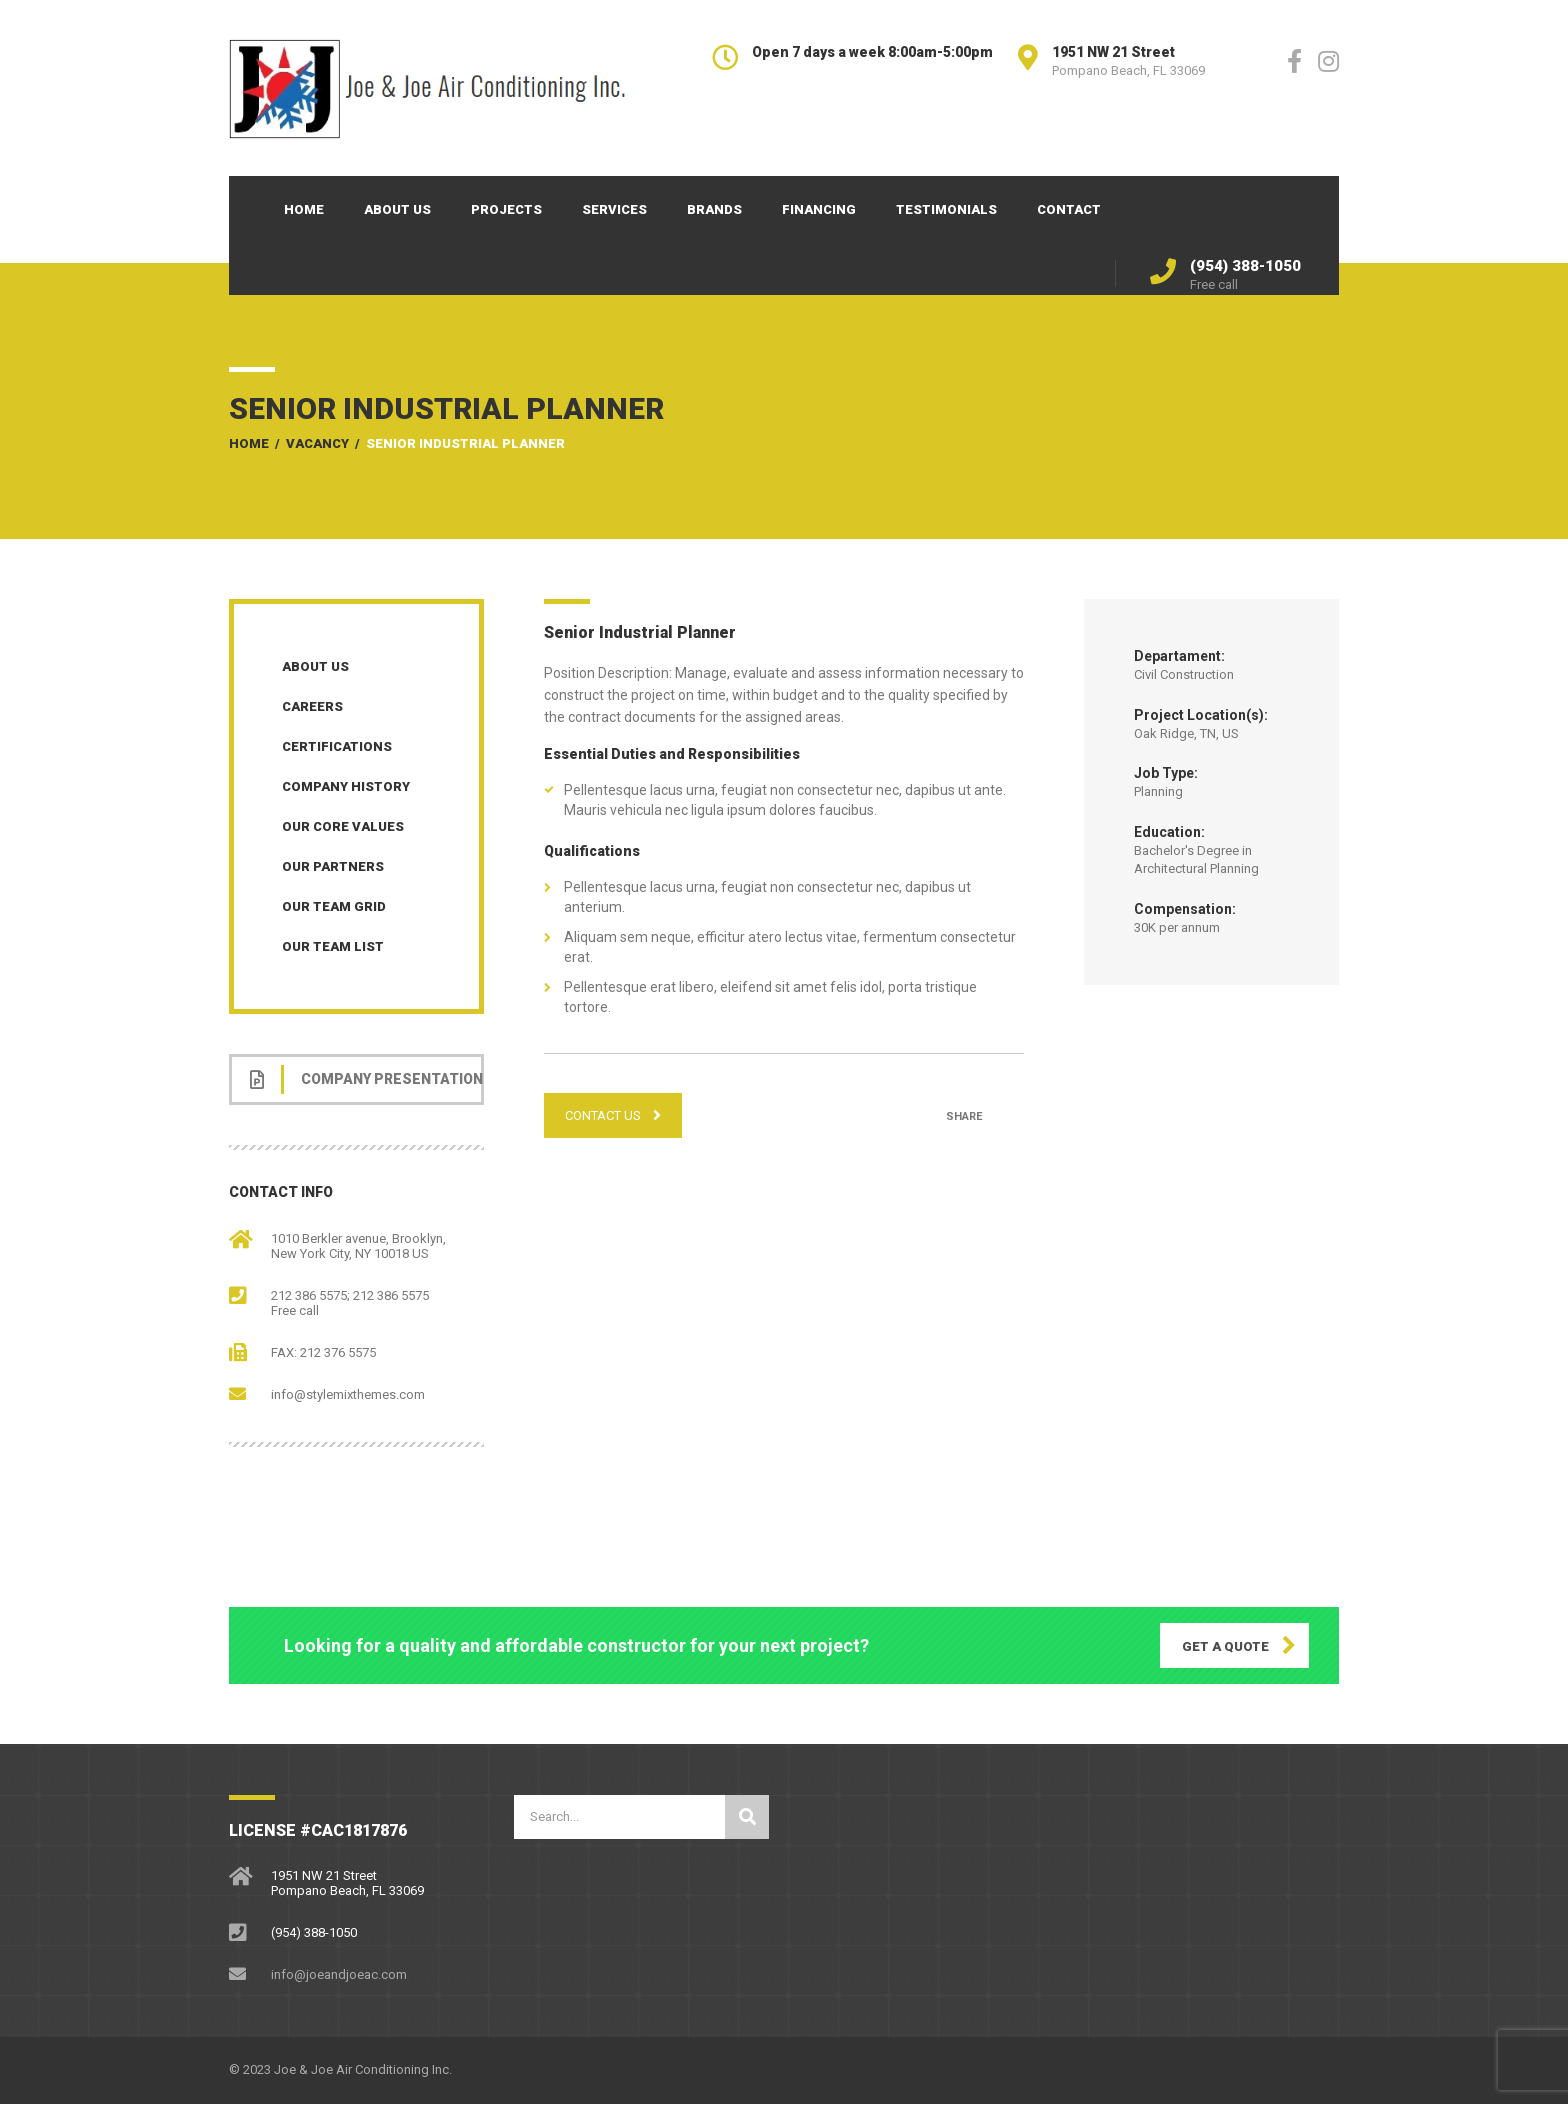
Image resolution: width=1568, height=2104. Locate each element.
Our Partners (333, 866)
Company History (346, 786)
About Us (397, 209)
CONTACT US (613, 1115)
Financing (819, 209)
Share (964, 1116)
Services (614, 209)
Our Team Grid (334, 906)
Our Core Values (343, 826)
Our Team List (333, 946)
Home (304, 209)
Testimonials (946, 209)
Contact (1069, 209)
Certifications (337, 746)
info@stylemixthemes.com (348, 1394)
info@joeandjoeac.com (339, 1974)
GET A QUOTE (1225, 1646)
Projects (506, 209)
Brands (714, 209)
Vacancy (317, 443)
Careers (312, 706)
